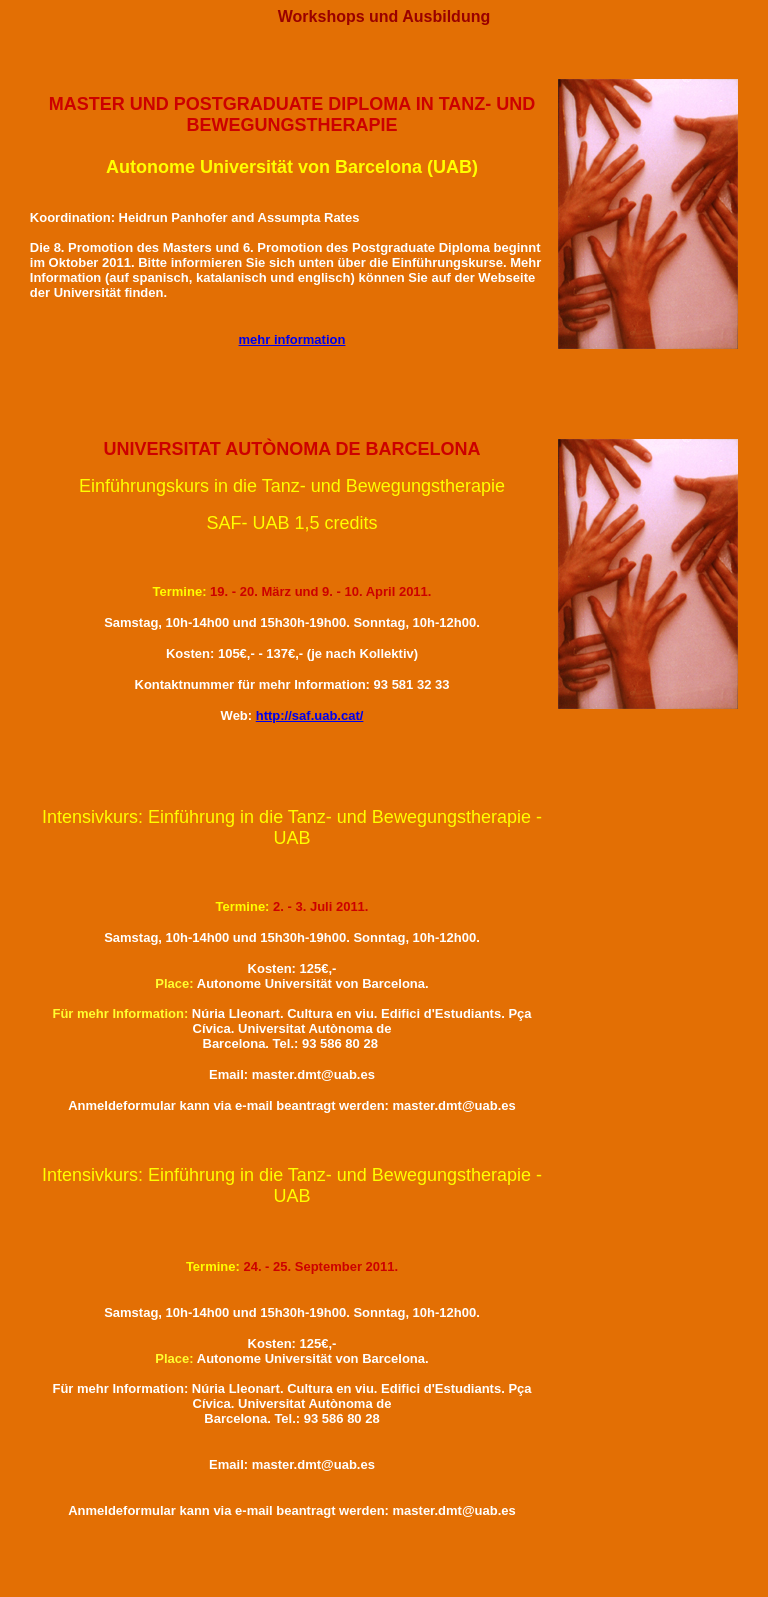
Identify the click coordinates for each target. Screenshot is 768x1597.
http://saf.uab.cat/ (310, 715)
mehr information (292, 339)
